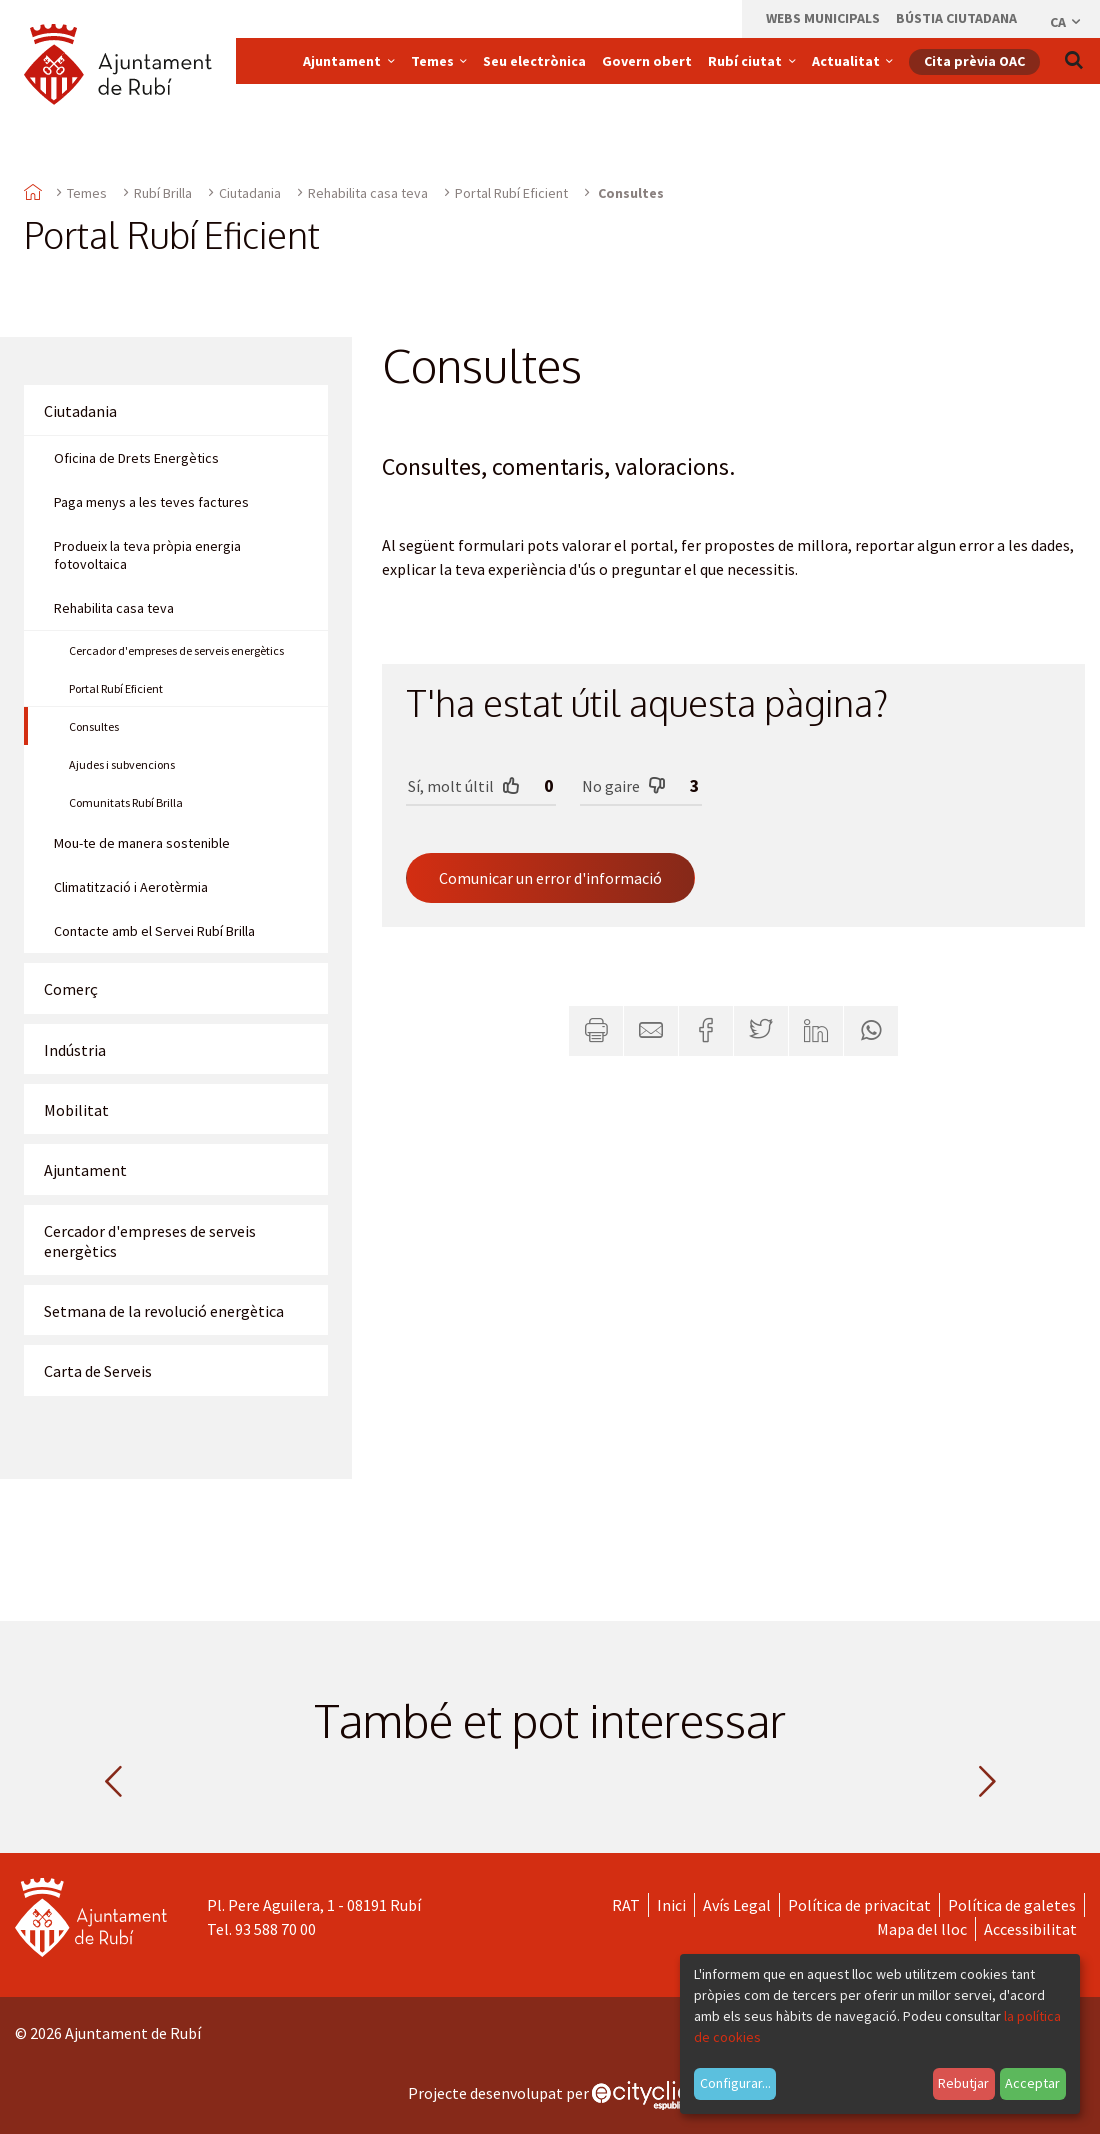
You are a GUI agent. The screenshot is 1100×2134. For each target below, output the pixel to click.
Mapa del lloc (922, 1929)
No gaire (624, 785)
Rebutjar (963, 2083)
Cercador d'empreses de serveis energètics (176, 650)
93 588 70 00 (275, 1929)
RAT (626, 1905)
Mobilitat (76, 1110)
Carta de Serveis (98, 1371)
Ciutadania (250, 193)
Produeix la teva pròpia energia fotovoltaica (147, 555)
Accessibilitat (1030, 1929)
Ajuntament (85, 1170)
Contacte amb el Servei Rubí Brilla (154, 931)
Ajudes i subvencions (122, 764)
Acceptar (1032, 2083)
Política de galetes (1012, 1905)
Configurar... (735, 2083)
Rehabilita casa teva (368, 193)
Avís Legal (737, 1905)
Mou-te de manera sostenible (142, 843)
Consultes (94, 726)
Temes (87, 193)
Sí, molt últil (464, 785)
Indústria (75, 1050)
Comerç (71, 989)
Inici (671, 1905)
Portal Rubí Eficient (511, 193)
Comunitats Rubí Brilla (126, 802)
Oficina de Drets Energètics (136, 458)
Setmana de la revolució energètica (164, 1311)
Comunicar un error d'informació (550, 878)
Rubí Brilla (163, 193)
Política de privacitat (859, 1905)
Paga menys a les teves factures (151, 502)
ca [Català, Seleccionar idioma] (1066, 22)
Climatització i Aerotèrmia (131, 887)
